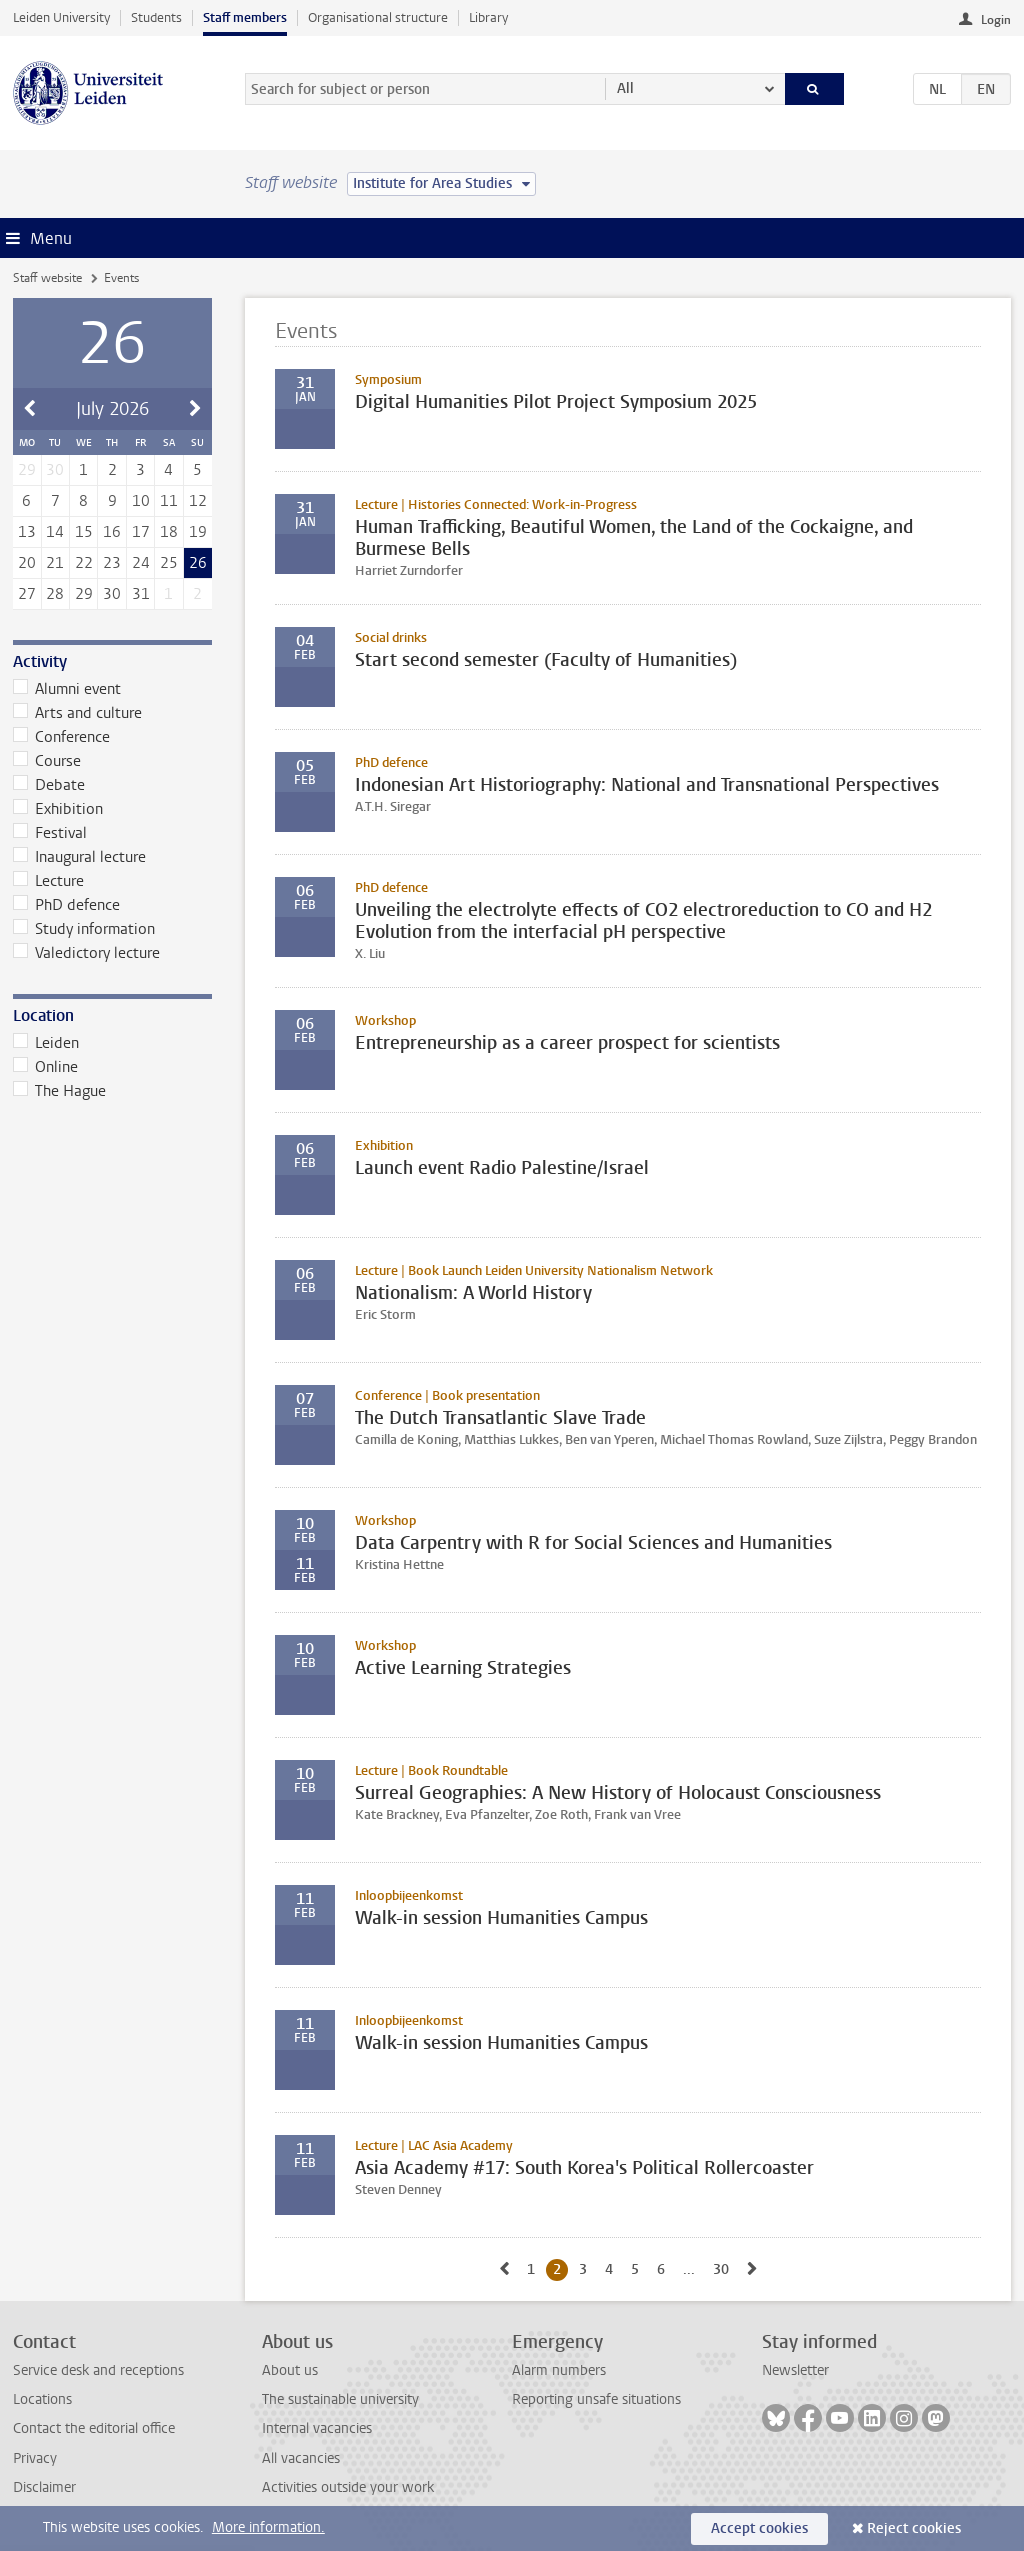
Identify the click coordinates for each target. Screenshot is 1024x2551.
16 (112, 532)
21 (55, 563)
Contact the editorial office (94, 2428)
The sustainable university (340, 2399)
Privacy (35, 2458)
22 (84, 563)
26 (198, 563)
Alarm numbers (559, 2370)
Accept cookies (759, 2528)
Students (156, 17)
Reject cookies (914, 2528)
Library (488, 17)
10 (141, 501)
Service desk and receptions (98, 2370)
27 (27, 594)
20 (27, 563)
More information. (268, 2527)
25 (169, 563)
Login (996, 20)
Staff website (47, 278)
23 (112, 563)
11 (169, 501)
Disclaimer (44, 2487)
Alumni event (67, 689)
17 (141, 532)
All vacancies (301, 2458)
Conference (62, 737)
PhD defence (67, 905)
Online (46, 1067)
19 (198, 532)
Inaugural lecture (80, 857)
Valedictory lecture (87, 953)
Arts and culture (78, 713)
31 (141, 594)
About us (290, 2370)
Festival (50, 833)
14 (55, 532)
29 (84, 594)
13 (27, 532)
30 (112, 594)
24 (141, 563)
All (625, 88)
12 (198, 501)
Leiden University (61, 17)
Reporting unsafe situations (596, 2399)
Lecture (49, 881)
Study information (84, 929)
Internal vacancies (317, 2428)
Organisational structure (378, 17)
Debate (49, 785)
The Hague (60, 1091)
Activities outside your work (348, 2487)
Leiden (46, 1043)
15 (84, 532)
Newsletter (795, 2370)
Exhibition (58, 809)
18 (169, 532)
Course (47, 761)
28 (55, 594)
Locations (42, 2399)
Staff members (245, 17)
